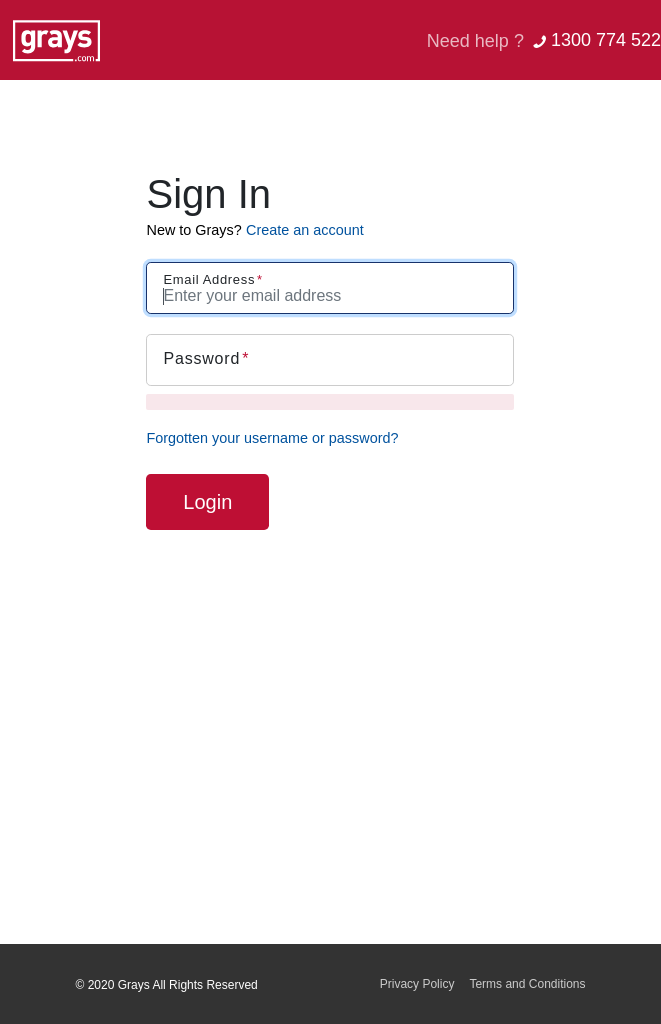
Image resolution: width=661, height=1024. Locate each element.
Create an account (305, 230)
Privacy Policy (417, 984)
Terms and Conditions (527, 984)
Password (201, 358)
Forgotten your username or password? (272, 438)
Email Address (209, 279)
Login (207, 502)
